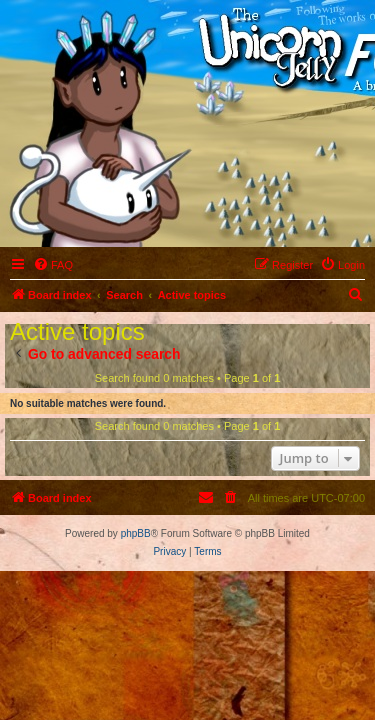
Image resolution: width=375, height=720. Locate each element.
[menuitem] (53, 265)
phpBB (136, 533)
